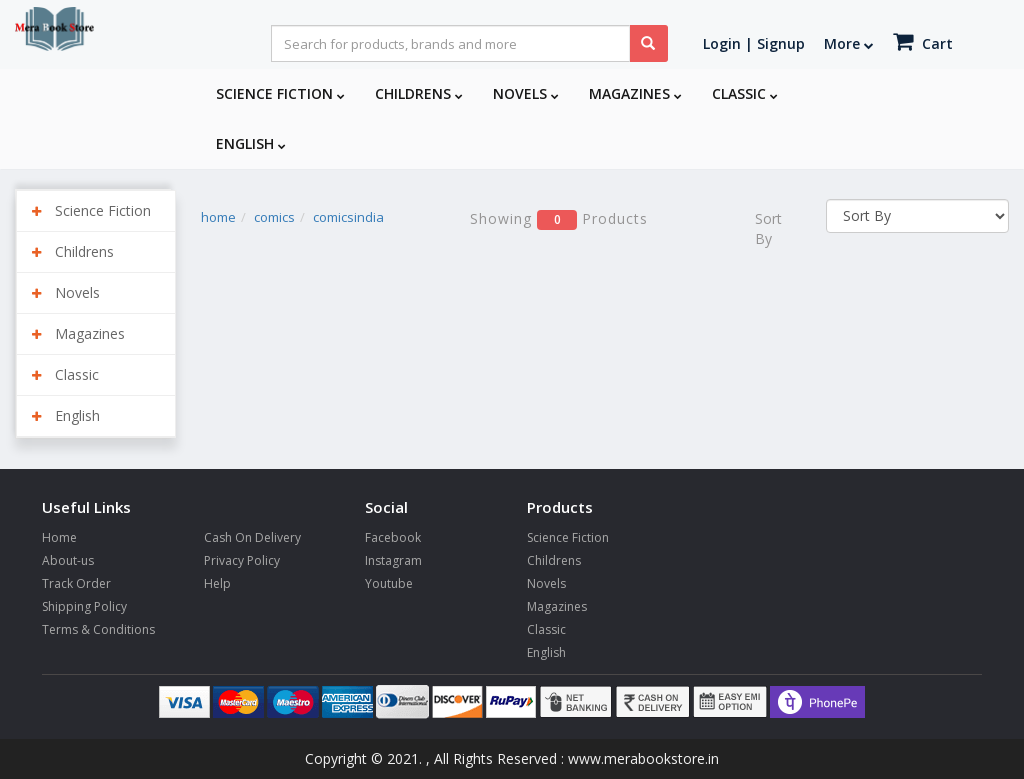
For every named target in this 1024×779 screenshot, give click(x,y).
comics (274, 217)
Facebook (393, 537)
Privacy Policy (242, 560)
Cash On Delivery (252, 537)
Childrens (419, 93)
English (251, 143)
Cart (923, 41)
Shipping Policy (84, 606)
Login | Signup (754, 43)
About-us (68, 560)
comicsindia (348, 217)
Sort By (768, 228)
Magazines (635, 93)
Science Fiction (280, 93)
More (849, 43)
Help (217, 583)
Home (59, 537)
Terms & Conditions (98, 629)
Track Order (76, 583)
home (218, 217)
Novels (526, 93)
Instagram (393, 560)
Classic (745, 93)
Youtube (389, 583)
